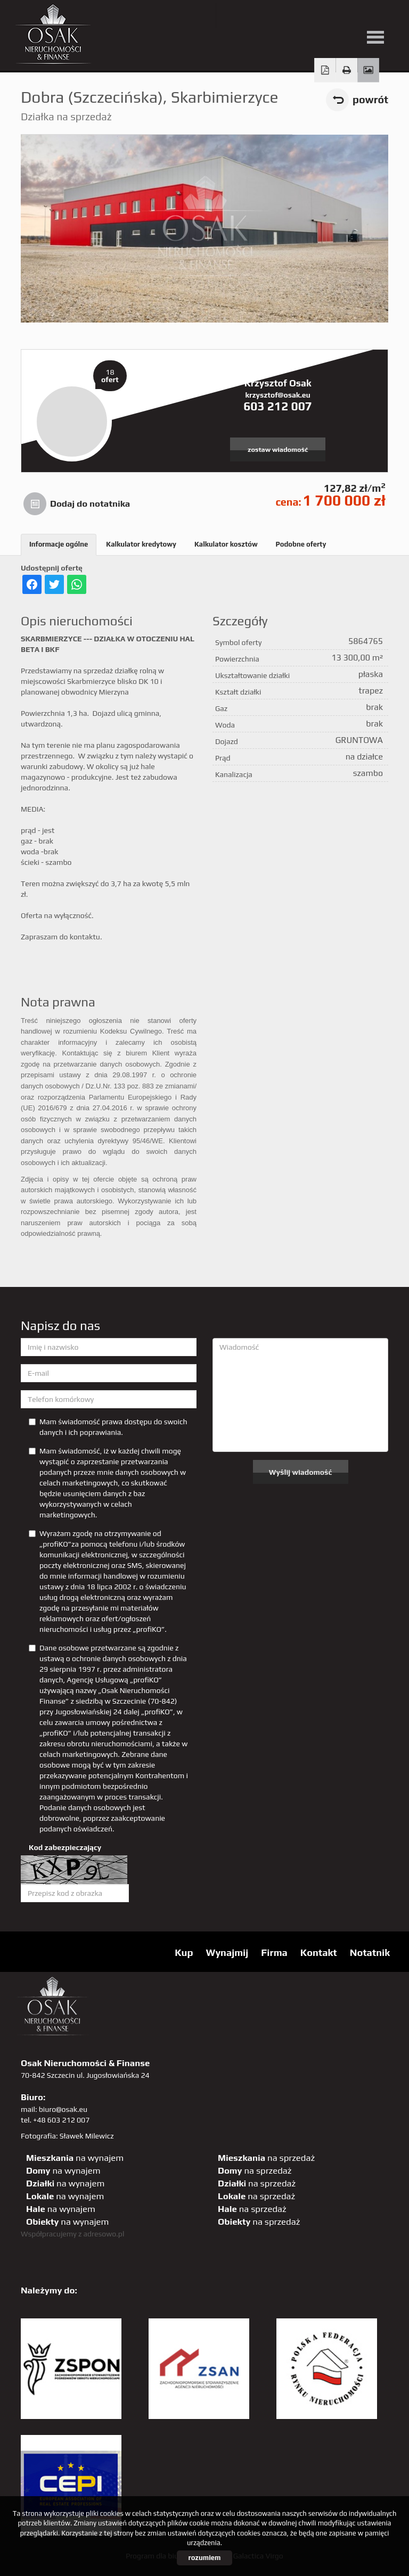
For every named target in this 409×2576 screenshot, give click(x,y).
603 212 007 (277, 406)
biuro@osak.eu (63, 2109)
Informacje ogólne (58, 544)
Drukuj (347, 70)
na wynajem (75, 2157)
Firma (274, 1952)
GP (320, 15)
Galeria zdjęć (368, 70)
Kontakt (318, 1952)
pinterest (298, 15)
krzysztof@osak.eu (277, 395)
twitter (232, 15)
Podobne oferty (301, 544)
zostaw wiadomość (278, 449)
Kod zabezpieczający (65, 1847)
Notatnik (370, 1952)
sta (341, 15)
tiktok (385, 15)
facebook (276, 15)
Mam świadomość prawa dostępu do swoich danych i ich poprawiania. (108, 1426)
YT (254, 15)
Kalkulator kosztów (226, 544)
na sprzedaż (266, 2157)
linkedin (363, 15)
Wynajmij (227, 1952)
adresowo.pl (104, 2234)
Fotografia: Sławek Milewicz (67, 2136)
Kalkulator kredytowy (141, 544)
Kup (184, 1952)
